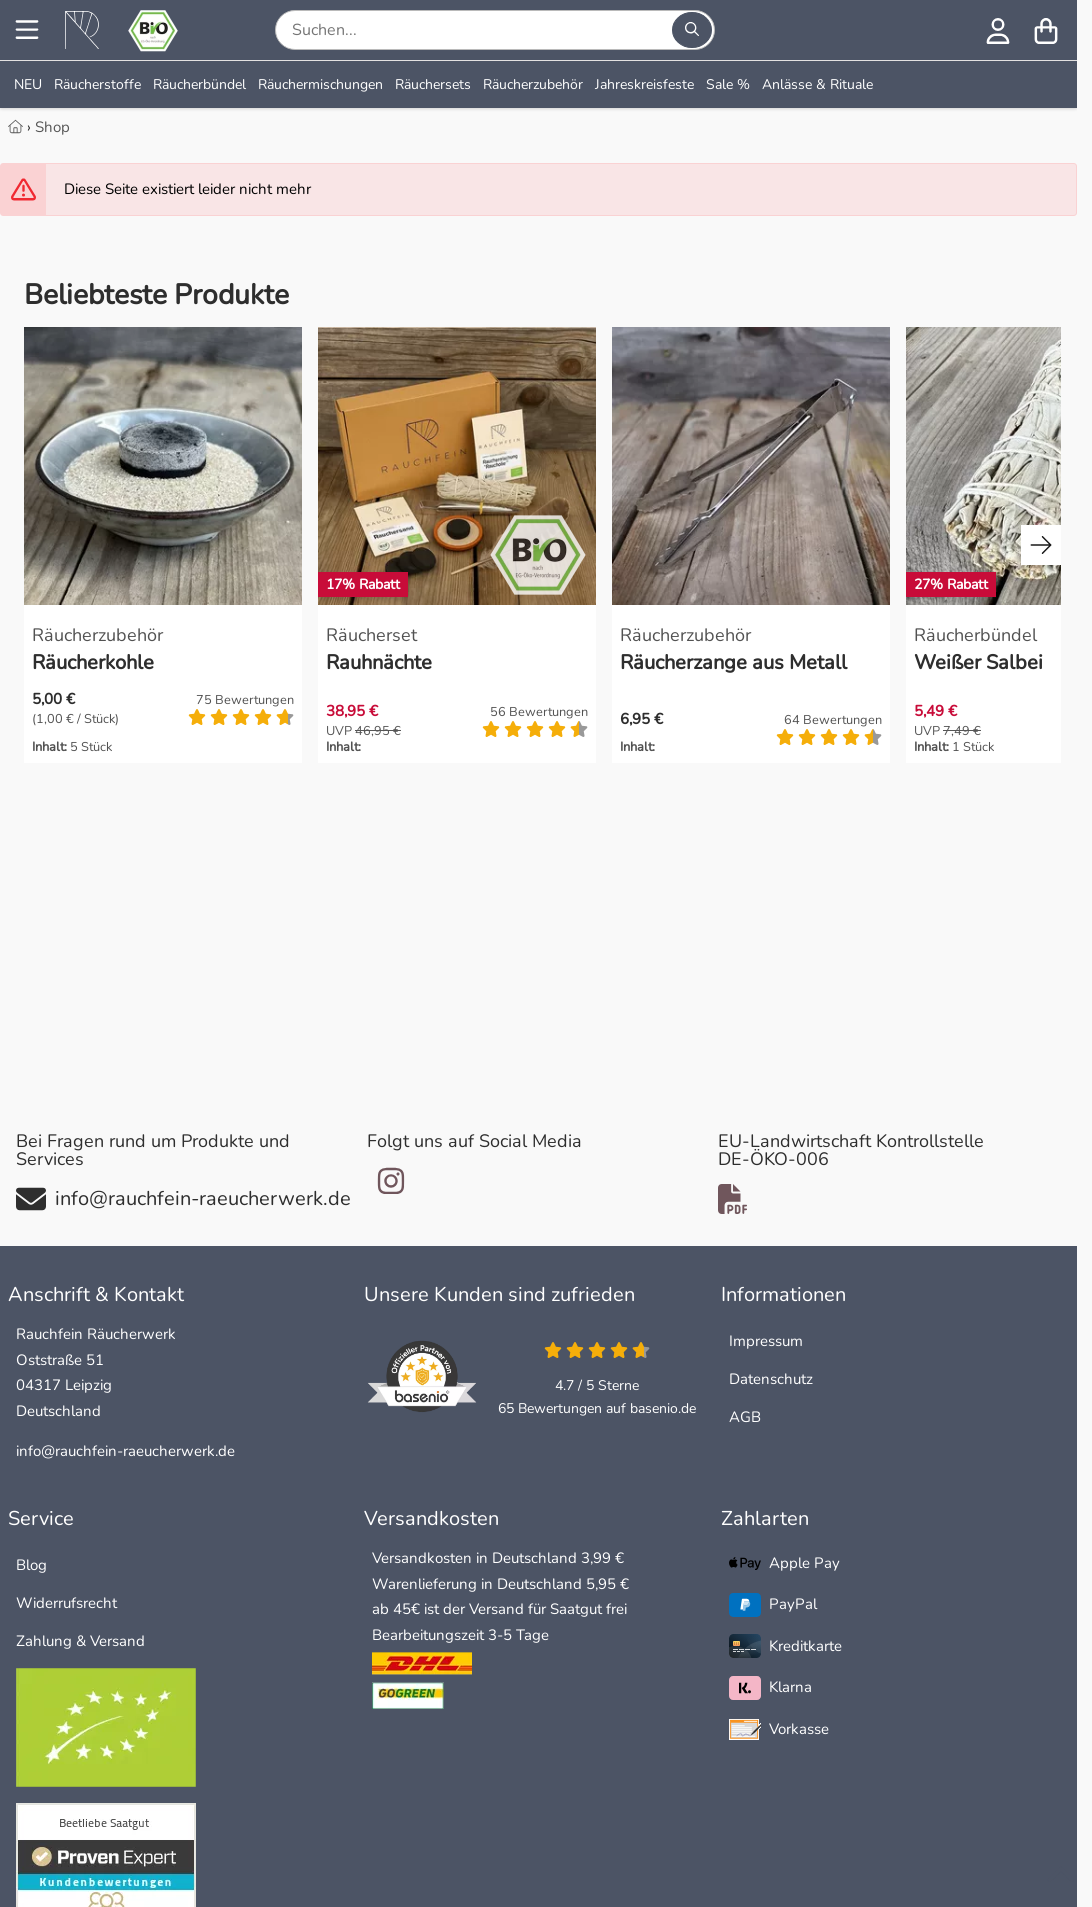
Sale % (728, 84)
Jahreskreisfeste (644, 84)
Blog (31, 1565)
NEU (28, 84)
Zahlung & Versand (80, 1641)
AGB (745, 1417)
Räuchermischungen (320, 84)
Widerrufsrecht (66, 1603)
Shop (52, 127)
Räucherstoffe (97, 84)
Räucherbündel (199, 84)
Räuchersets (433, 84)
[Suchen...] (692, 30)
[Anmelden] (998, 30)
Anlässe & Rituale (817, 84)
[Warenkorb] (1046, 30)
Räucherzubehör (533, 84)
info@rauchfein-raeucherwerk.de (125, 1451)
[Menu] (27, 30)
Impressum (766, 1341)
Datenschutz (771, 1379)
